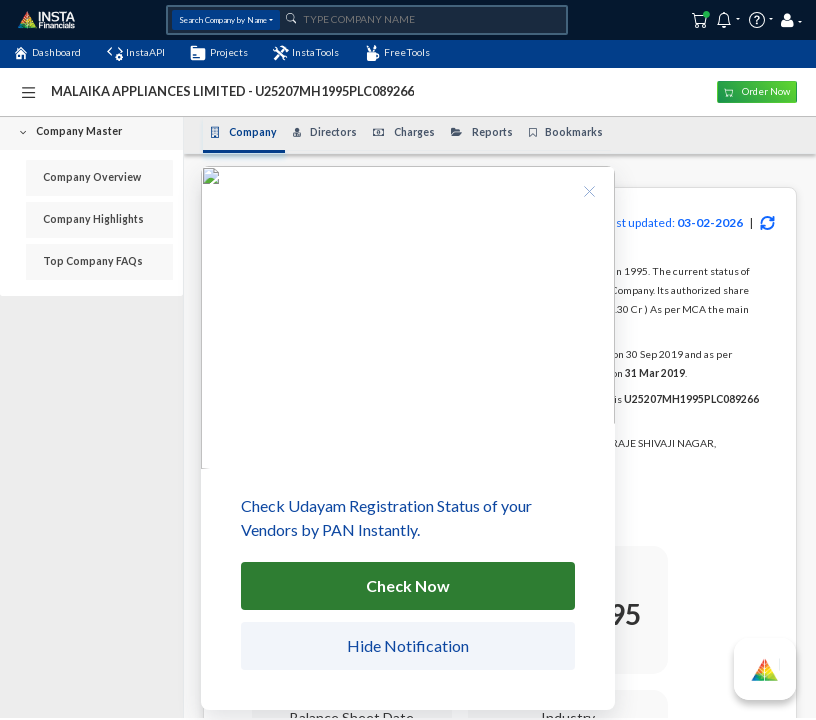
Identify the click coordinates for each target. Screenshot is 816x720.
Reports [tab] (482, 132)
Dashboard (47, 53)
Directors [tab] (325, 132)
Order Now (757, 91)
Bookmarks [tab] (566, 132)
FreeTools (397, 53)
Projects (218, 53)
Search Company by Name (223, 20)
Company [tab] (244, 132)
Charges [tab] (404, 132)
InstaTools (306, 53)
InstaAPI (136, 53)
